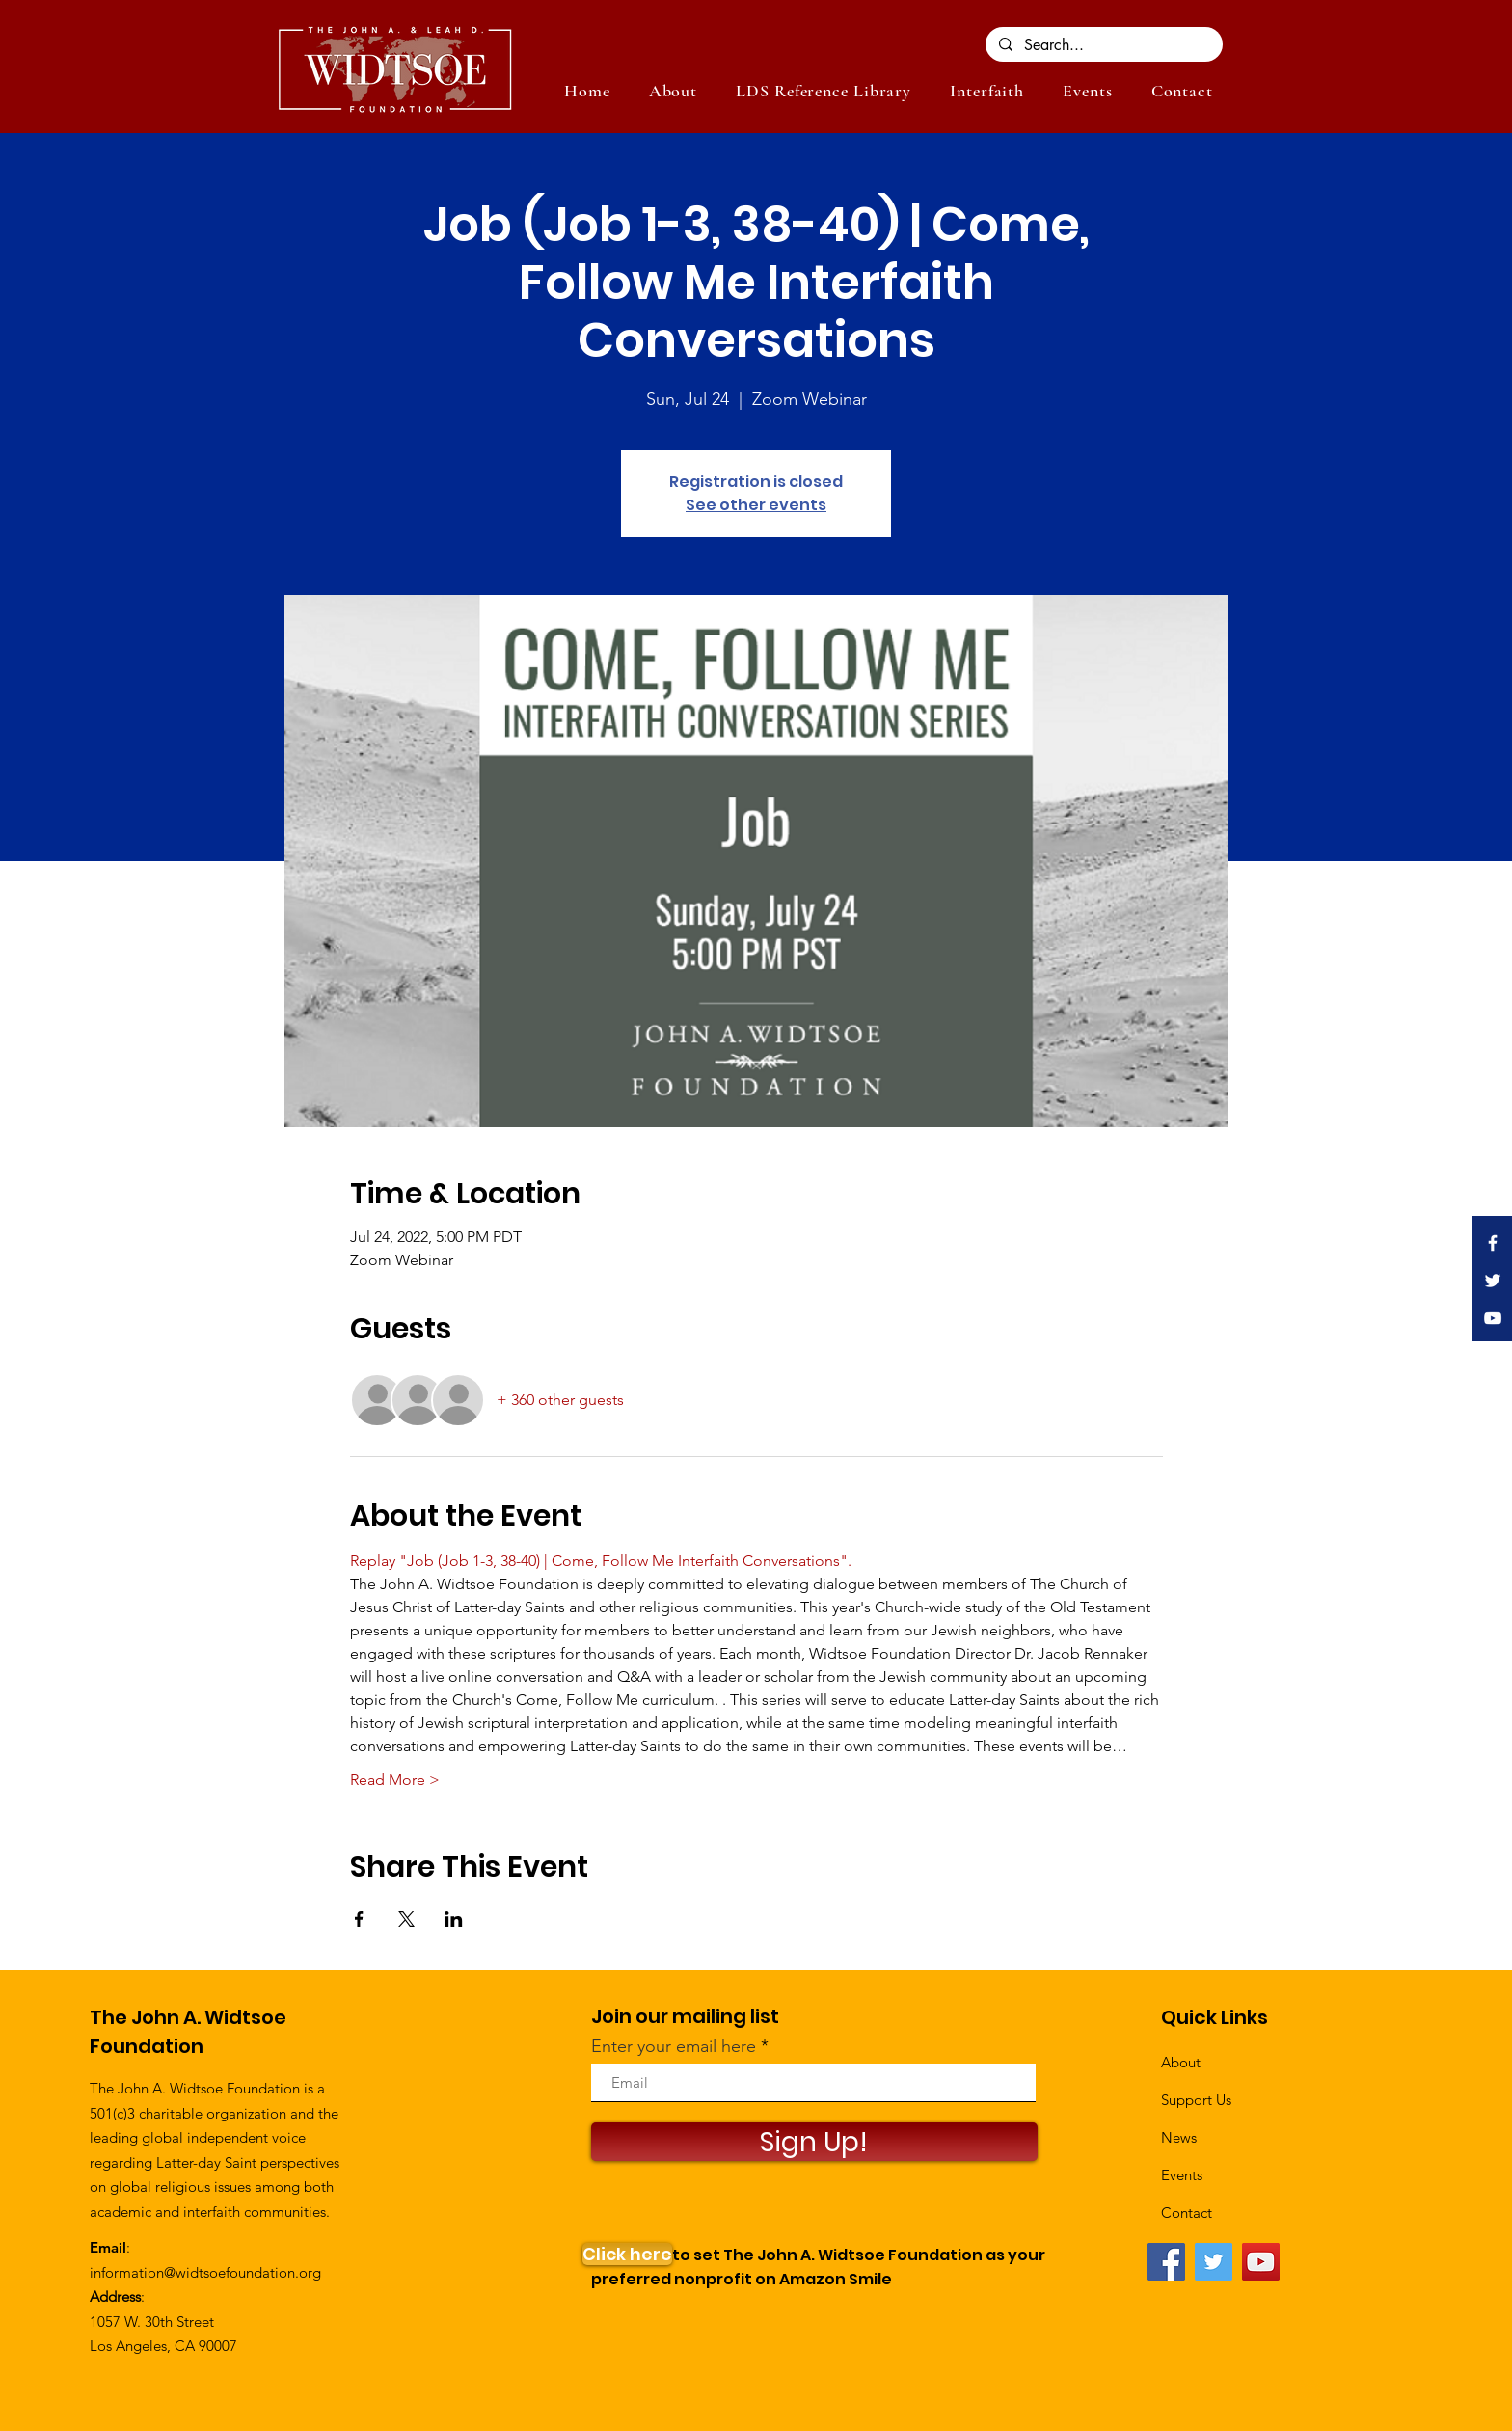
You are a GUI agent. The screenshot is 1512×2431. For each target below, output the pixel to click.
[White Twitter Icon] (1492, 1280)
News (1179, 2137)
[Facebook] (1166, 2262)
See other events (756, 505)
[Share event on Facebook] (359, 1919)
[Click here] (627, 2254)
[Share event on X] (406, 1919)
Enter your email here (673, 2046)
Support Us (1196, 2100)
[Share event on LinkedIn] (454, 1919)
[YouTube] (1261, 2262)
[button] (1087, 90)
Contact (1186, 2212)
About (1181, 2062)
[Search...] (1103, 45)
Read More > (395, 1779)
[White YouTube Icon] (1492, 1318)
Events (1181, 2175)
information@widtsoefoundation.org (205, 2272)
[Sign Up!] (814, 2141)
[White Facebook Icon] (1492, 1243)
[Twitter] (1213, 2262)
